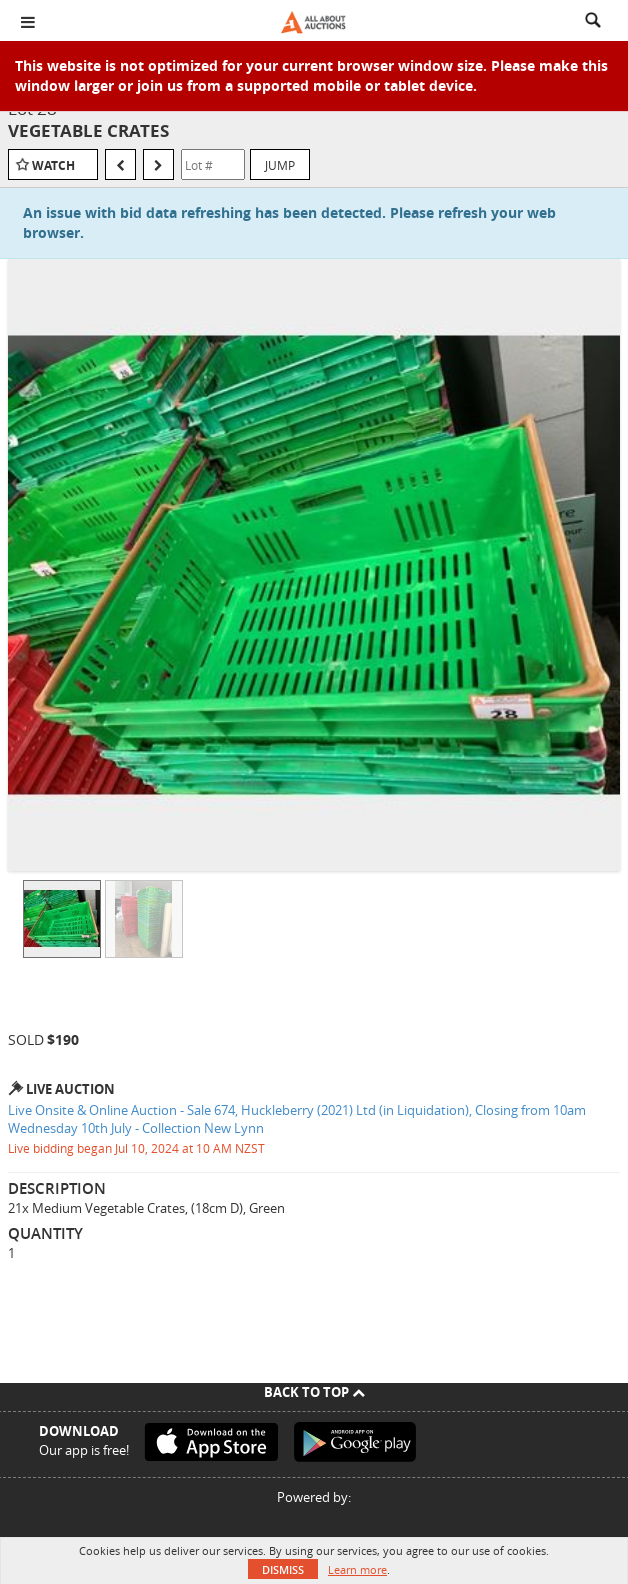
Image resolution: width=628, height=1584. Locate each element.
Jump (280, 165)
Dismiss (283, 1569)
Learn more (357, 1569)
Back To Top (314, 1392)
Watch (53, 165)
